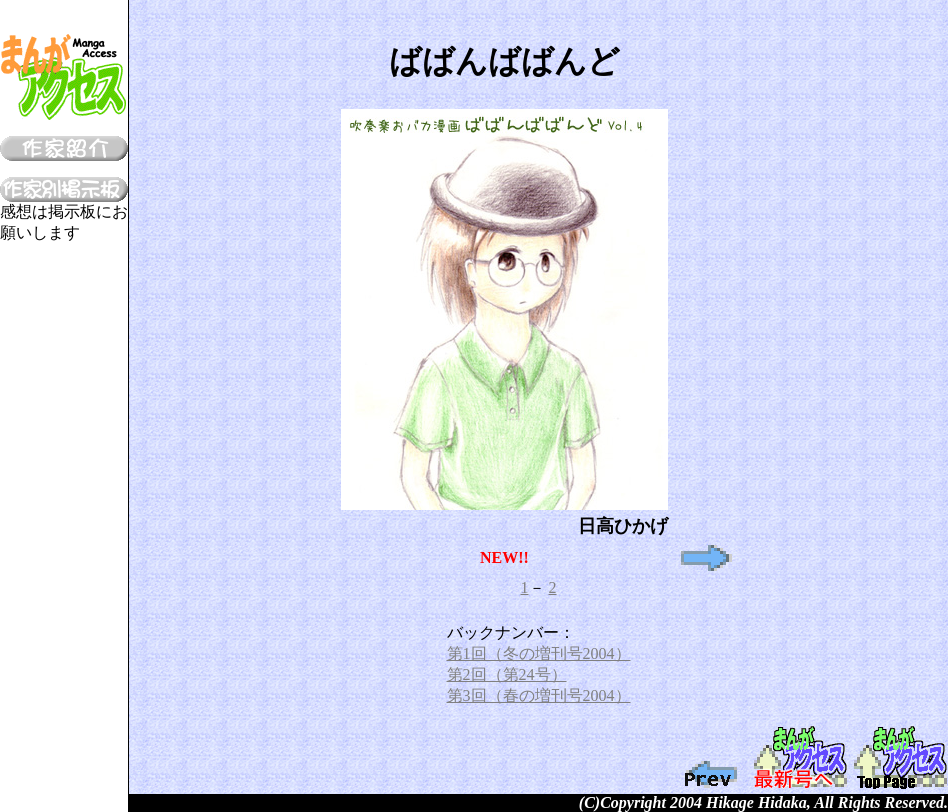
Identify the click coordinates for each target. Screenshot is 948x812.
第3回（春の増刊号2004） (539, 695)
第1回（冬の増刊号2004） (539, 653)
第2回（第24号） (507, 674)
